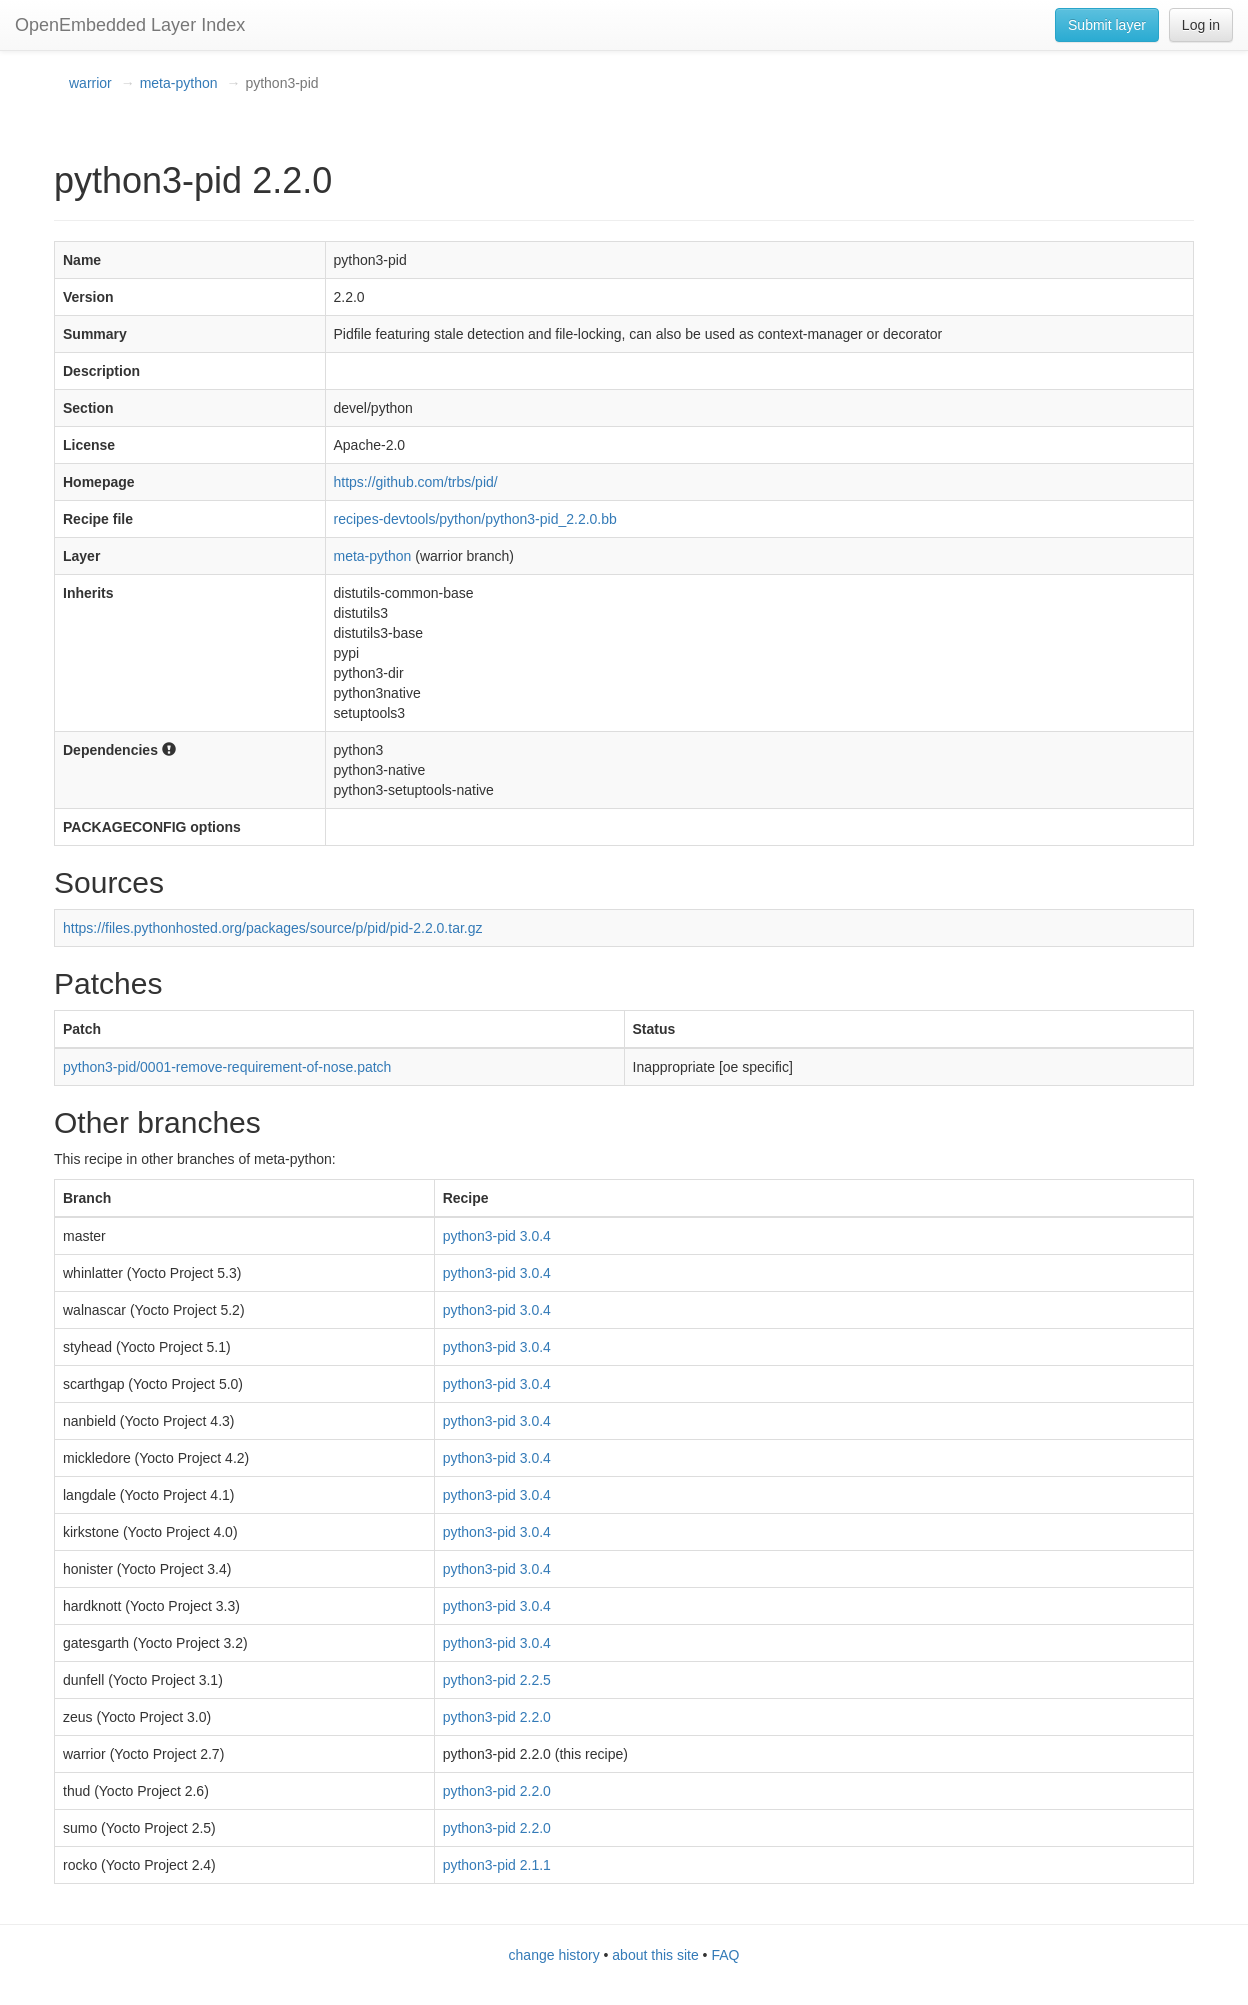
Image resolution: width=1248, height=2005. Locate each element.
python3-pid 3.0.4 (497, 1236)
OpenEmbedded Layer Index (130, 25)
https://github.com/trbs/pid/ (416, 482)
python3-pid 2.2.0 (497, 1717)
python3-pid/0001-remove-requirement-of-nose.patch (227, 1067)
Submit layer (1107, 25)
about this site (655, 1955)
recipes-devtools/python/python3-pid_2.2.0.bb (475, 519)
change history (554, 1955)
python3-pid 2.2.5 (497, 1680)
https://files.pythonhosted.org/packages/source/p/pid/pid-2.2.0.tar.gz (272, 928)
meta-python (179, 83)
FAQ (725, 1955)
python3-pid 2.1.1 (497, 1865)
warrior (90, 83)
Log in (1201, 25)
